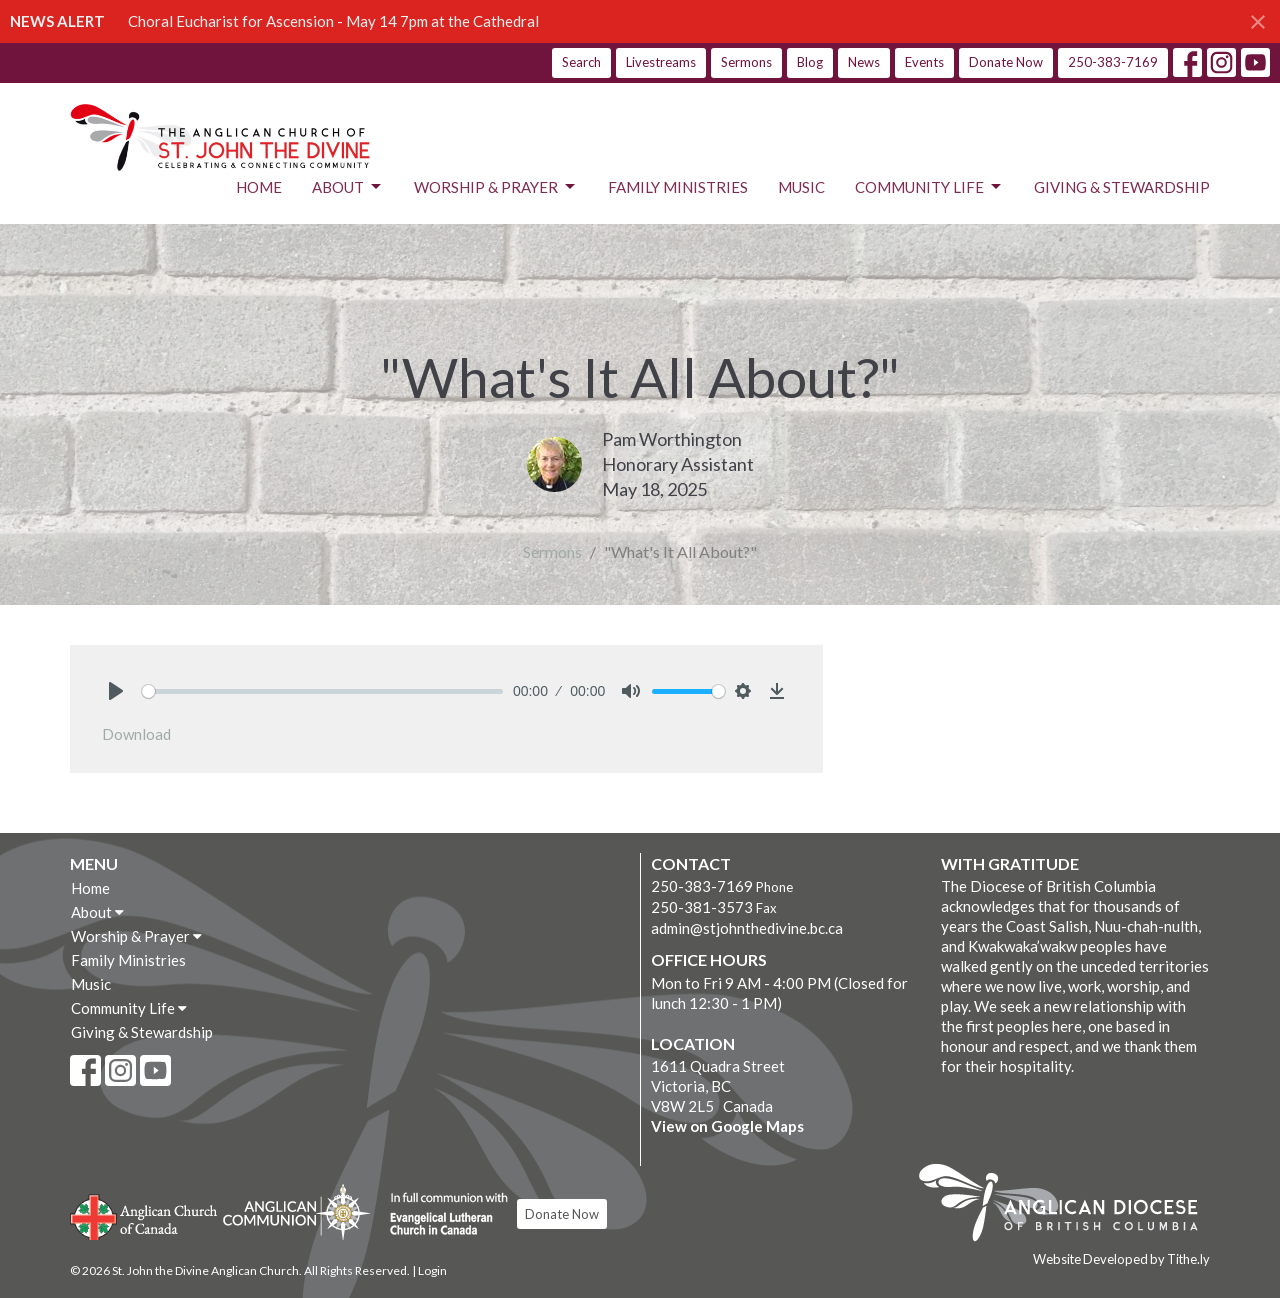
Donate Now (1006, 62)
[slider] (322, 691)
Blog (810, 62)
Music (801, 187)
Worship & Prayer (496, 187)
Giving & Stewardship (1122, 187)
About (348, 187)
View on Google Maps (727, 1126)
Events (924, 62)
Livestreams (661, 62)
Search (581, 62)
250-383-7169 (1113, 62)
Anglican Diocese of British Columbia (1068, 1206)
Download (136, 734)
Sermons (746, 62)
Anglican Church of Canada (144, 1215)
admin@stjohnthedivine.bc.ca (747, 928)
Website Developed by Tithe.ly (1121, 1259)
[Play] (116, 691)
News (864, 62)
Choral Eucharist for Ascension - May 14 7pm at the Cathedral (333, 21)
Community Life (929, 187)
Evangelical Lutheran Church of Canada (441, 1215)
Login (432, 1270)
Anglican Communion (296, 1211)
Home (259, 187)
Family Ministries (678, 187)
